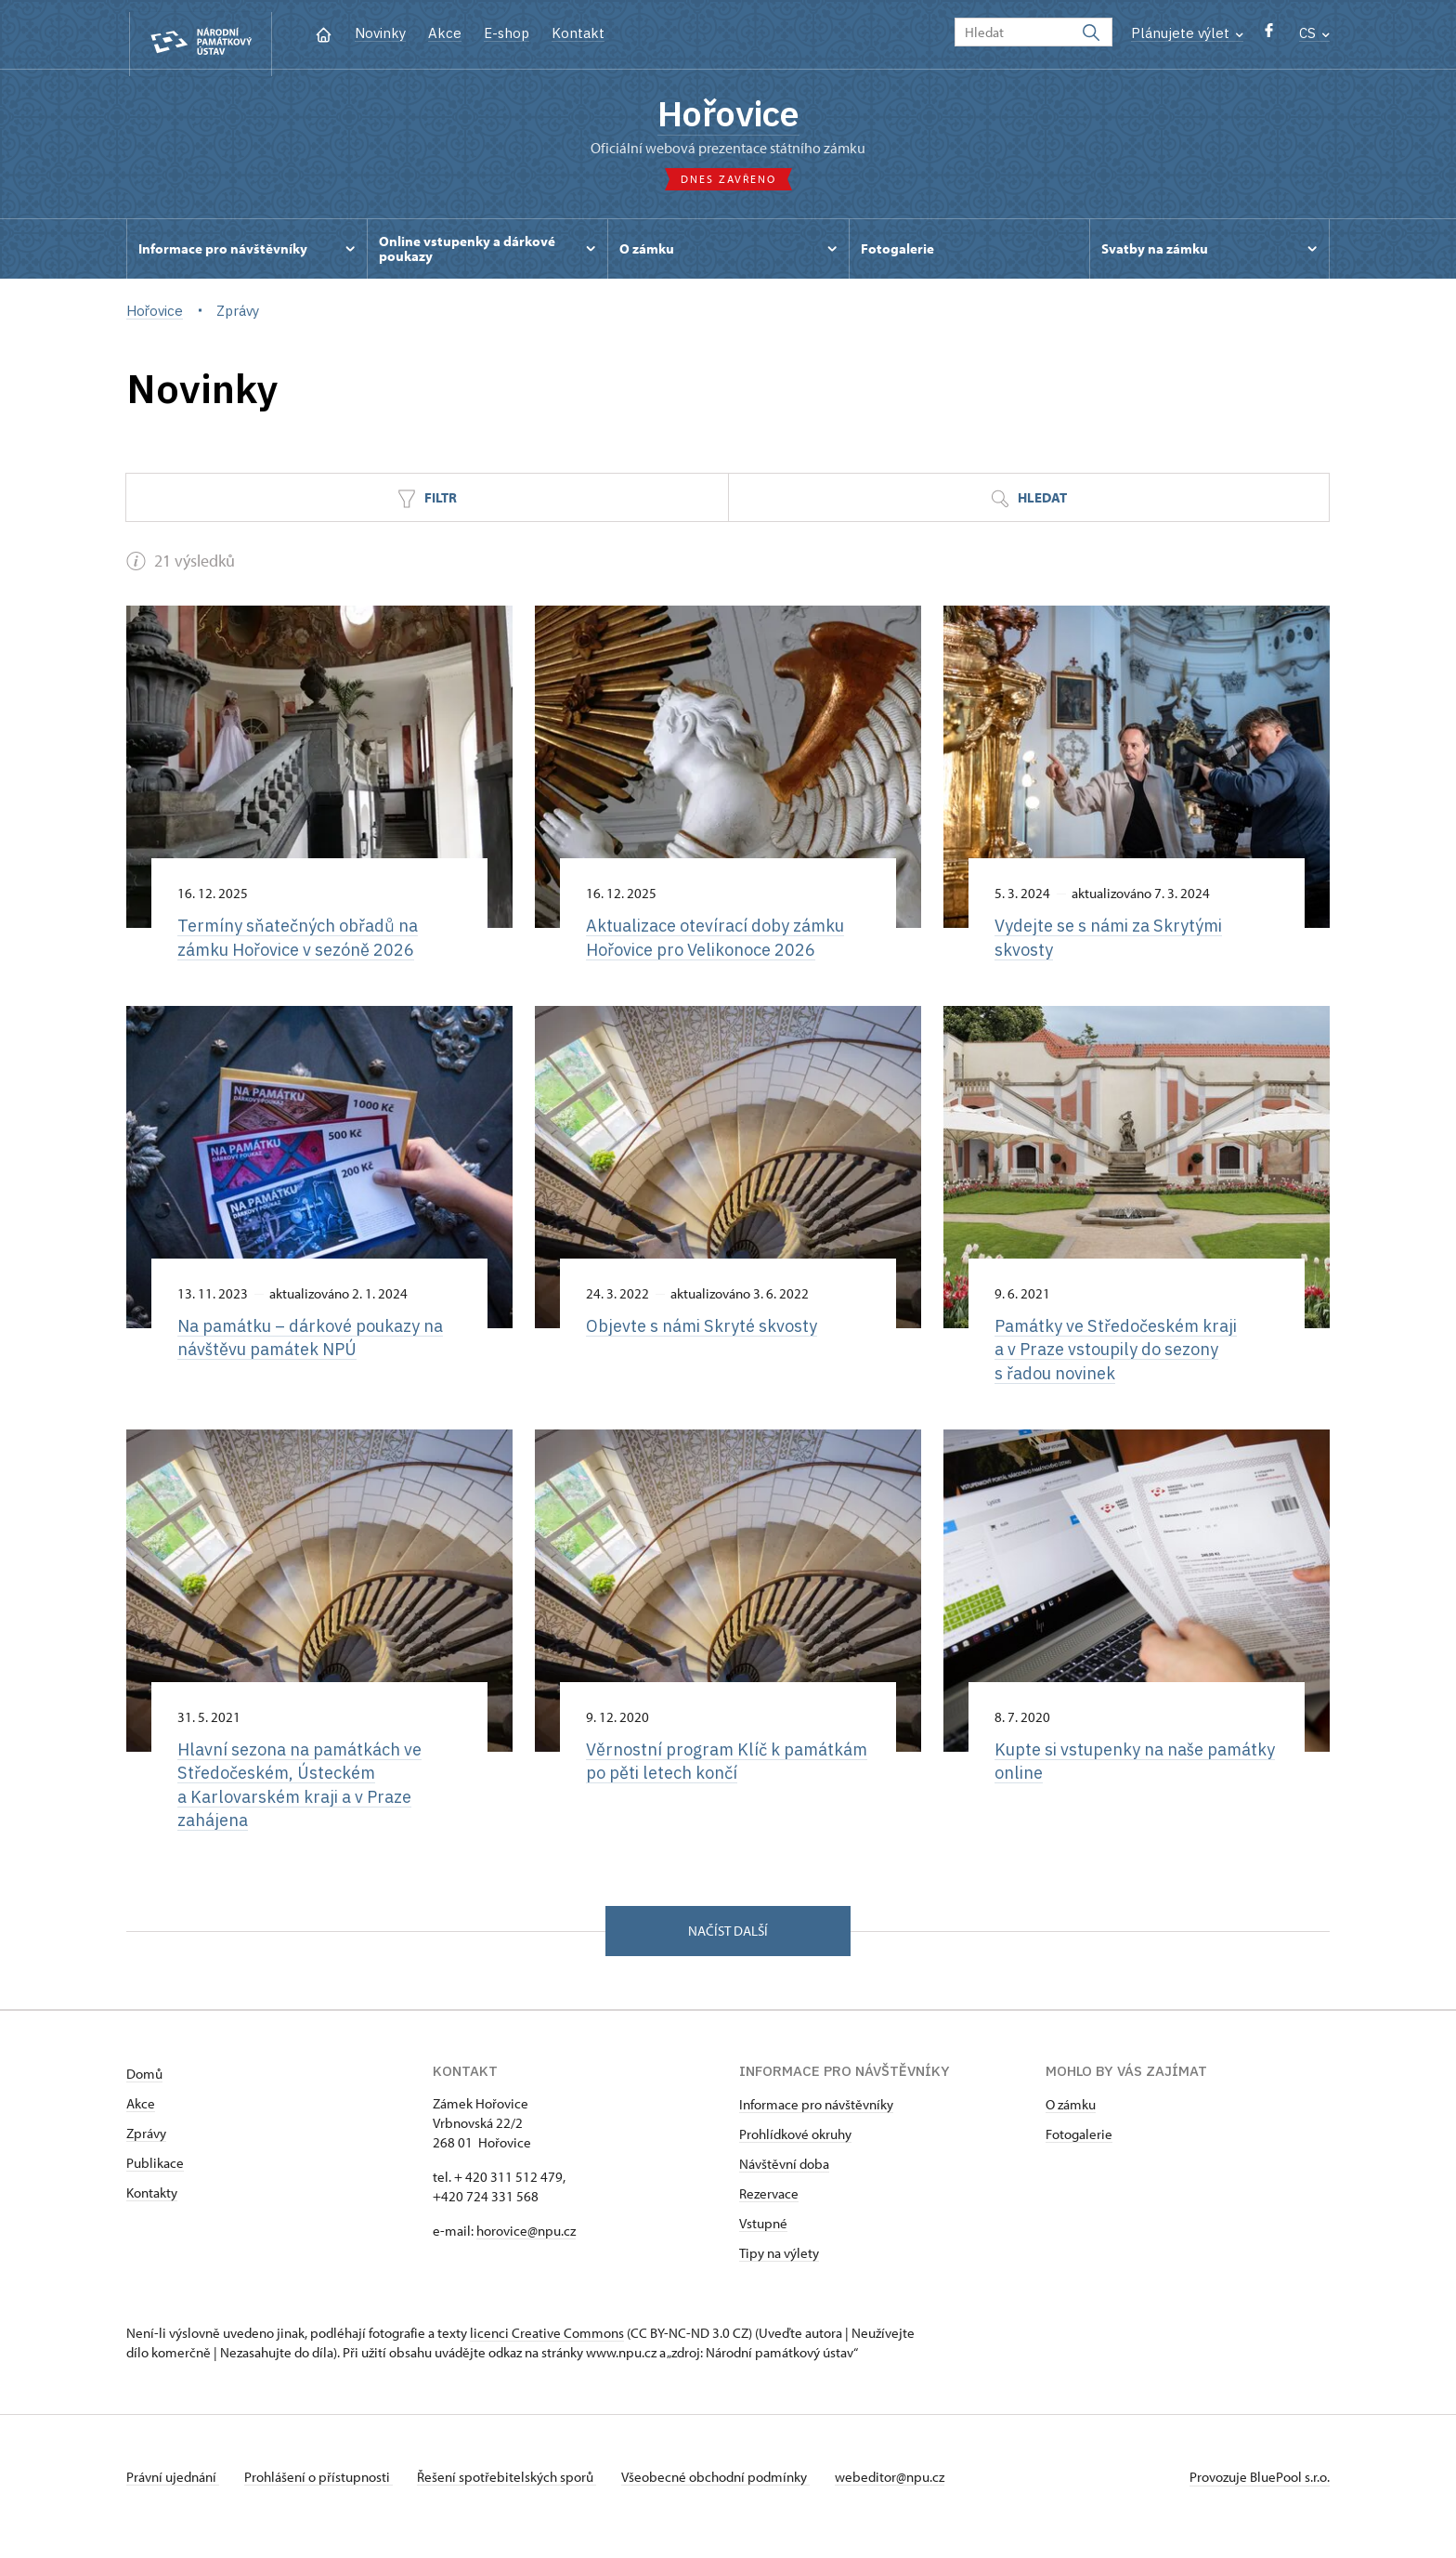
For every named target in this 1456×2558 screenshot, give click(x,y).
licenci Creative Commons (547, 2352)
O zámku (1071, 2124)
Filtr (427, 506)
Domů (144, 2093)
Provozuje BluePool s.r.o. (1260, 2496)
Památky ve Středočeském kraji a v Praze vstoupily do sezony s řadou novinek (1123, 1360)
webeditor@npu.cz (909, 2496)
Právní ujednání (172, 2496)
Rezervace (769, 2213)
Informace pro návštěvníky (816, 2124)
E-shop (506, 33)
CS (1314, 33)
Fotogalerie (1079, 2153)
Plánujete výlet (1187, 33)
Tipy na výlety (779, 2272)
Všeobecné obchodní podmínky (730, 2496)
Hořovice (728, 116)
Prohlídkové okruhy (795, 2153)
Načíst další (728, 1949)
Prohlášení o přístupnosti (323, 2496)
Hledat (1029, 506)
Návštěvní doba (784, 2183)
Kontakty (151, 2212)
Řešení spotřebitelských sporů (516, 2496)
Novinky (380, 33)
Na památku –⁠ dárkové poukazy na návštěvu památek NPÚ (319, 1348)
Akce (445, 33)
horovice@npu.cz (526, 2250)
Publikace (155, 2182)
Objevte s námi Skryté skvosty (706, 1336)
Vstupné (763, 2242)
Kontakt (578, 33)
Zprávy (146, 2152)
